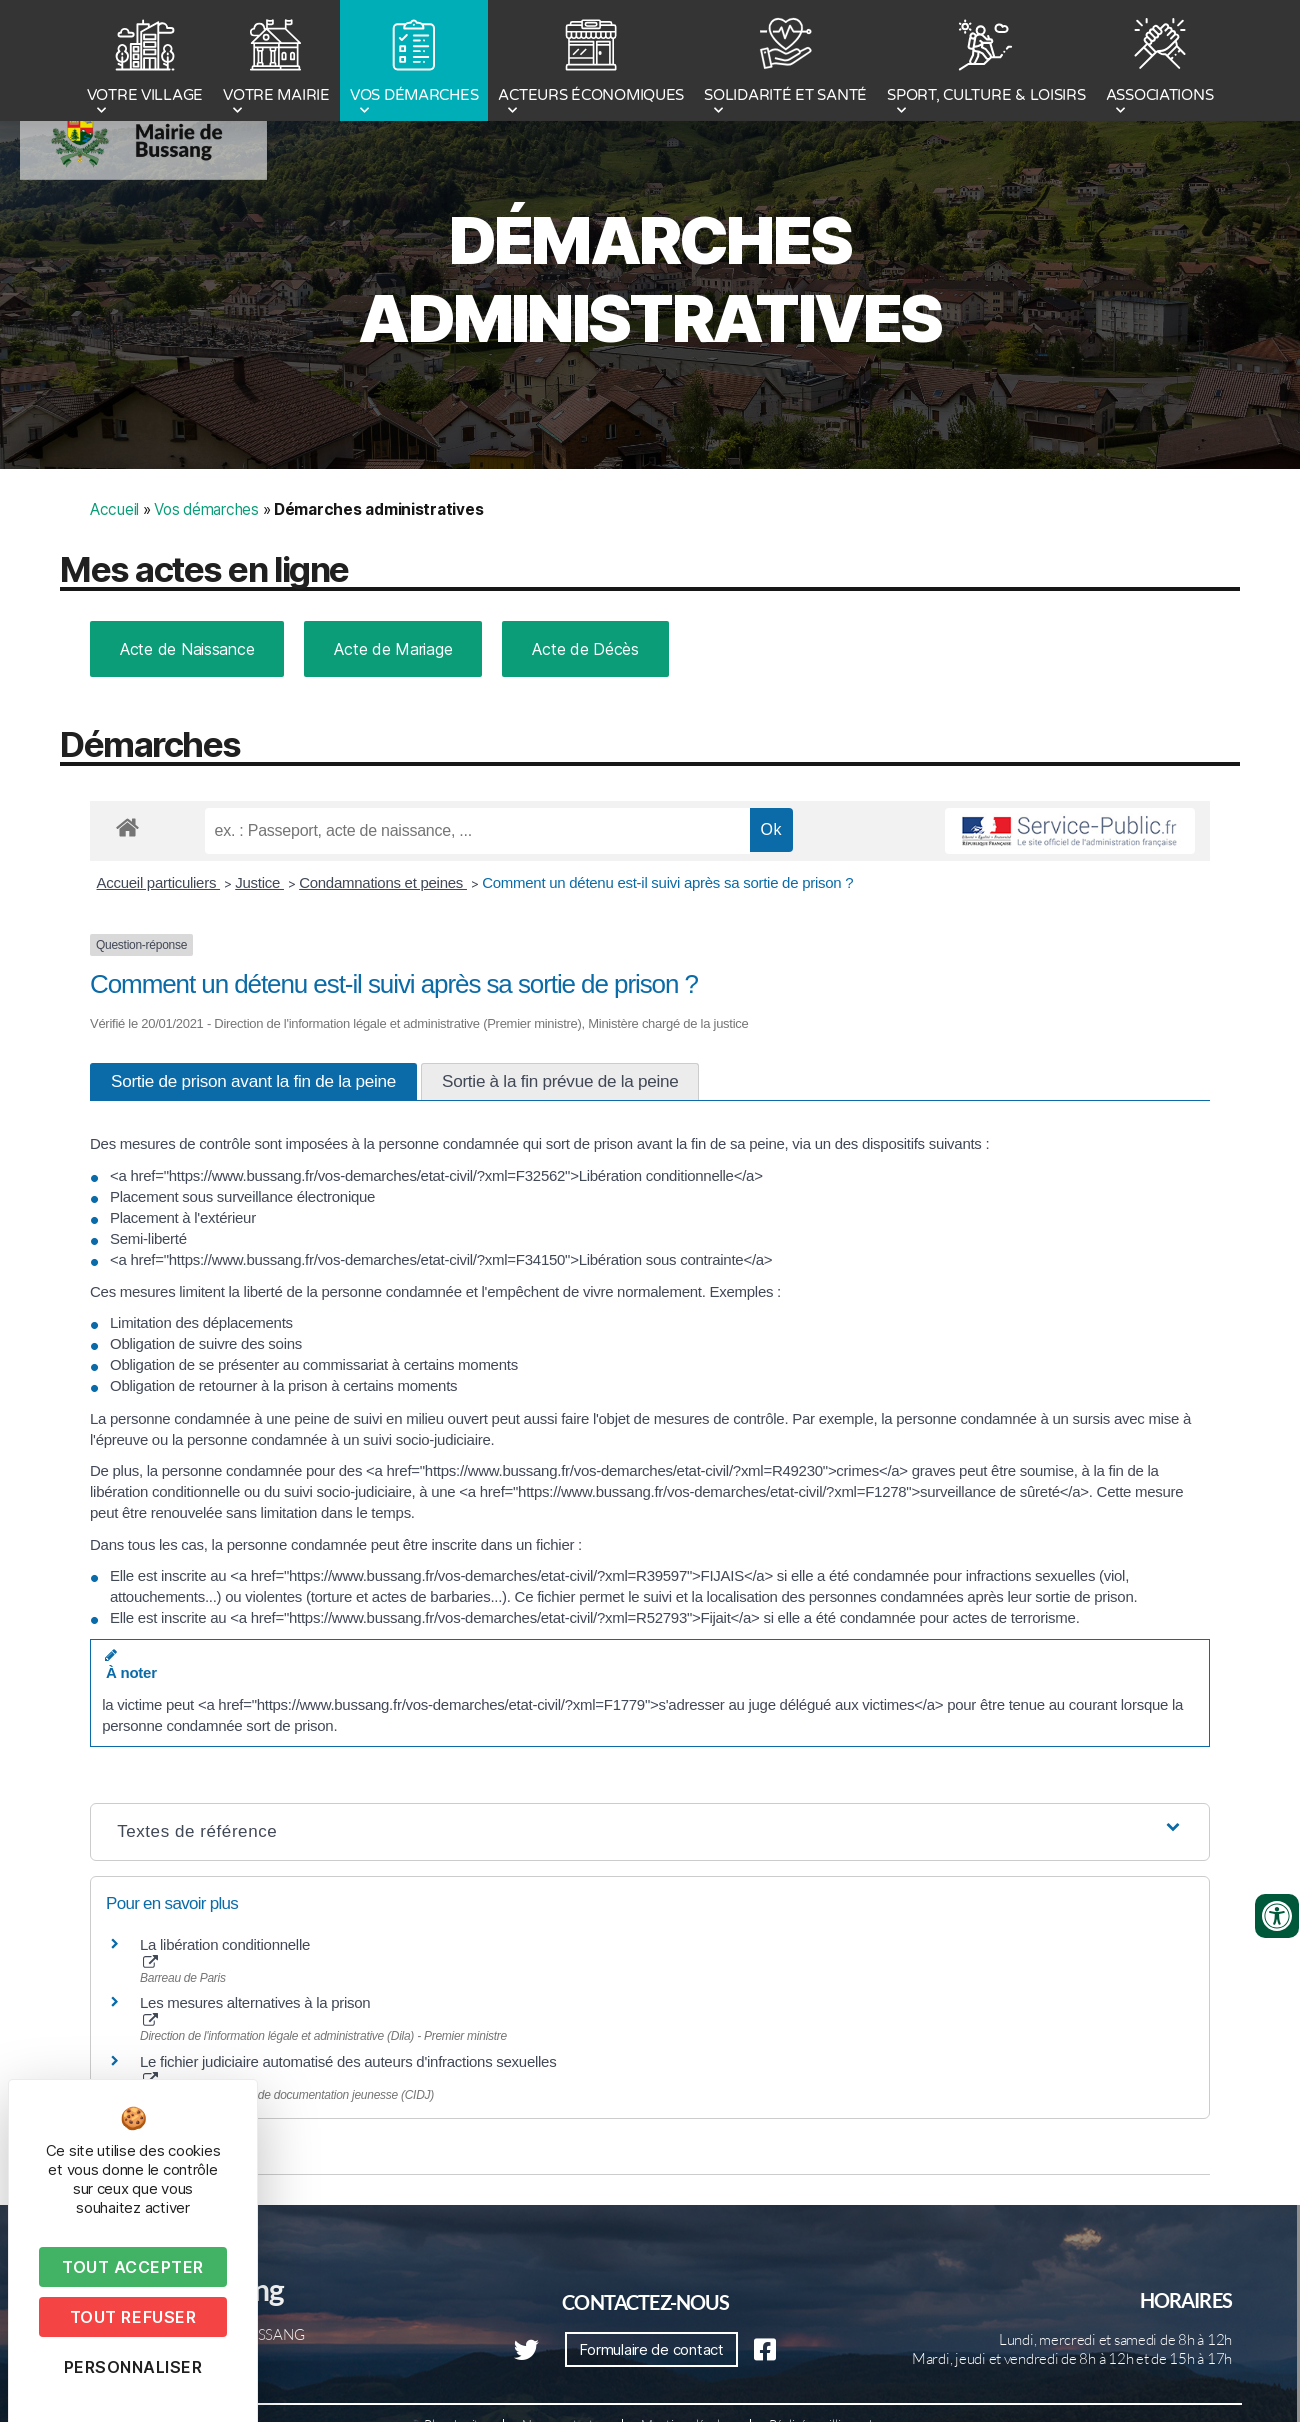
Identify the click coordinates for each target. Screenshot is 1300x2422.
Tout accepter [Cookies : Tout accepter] (133, 2267)
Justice (259, 882)
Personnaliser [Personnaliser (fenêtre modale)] (133, 2367)
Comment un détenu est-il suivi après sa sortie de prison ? (667, 882)
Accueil (114, 509)
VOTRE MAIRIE (276, 63)
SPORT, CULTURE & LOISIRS (986, 63)
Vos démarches (206, 509)
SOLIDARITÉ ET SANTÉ (785, 63)
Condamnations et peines (383, 882)
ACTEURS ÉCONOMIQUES (591, 63)
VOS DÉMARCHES (414, 63)
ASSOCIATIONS (1160, 63)
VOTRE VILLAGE (145, 63)
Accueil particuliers (159, 882)
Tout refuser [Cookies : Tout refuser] (133, 2317)
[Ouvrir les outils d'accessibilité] (1277, 1916)
